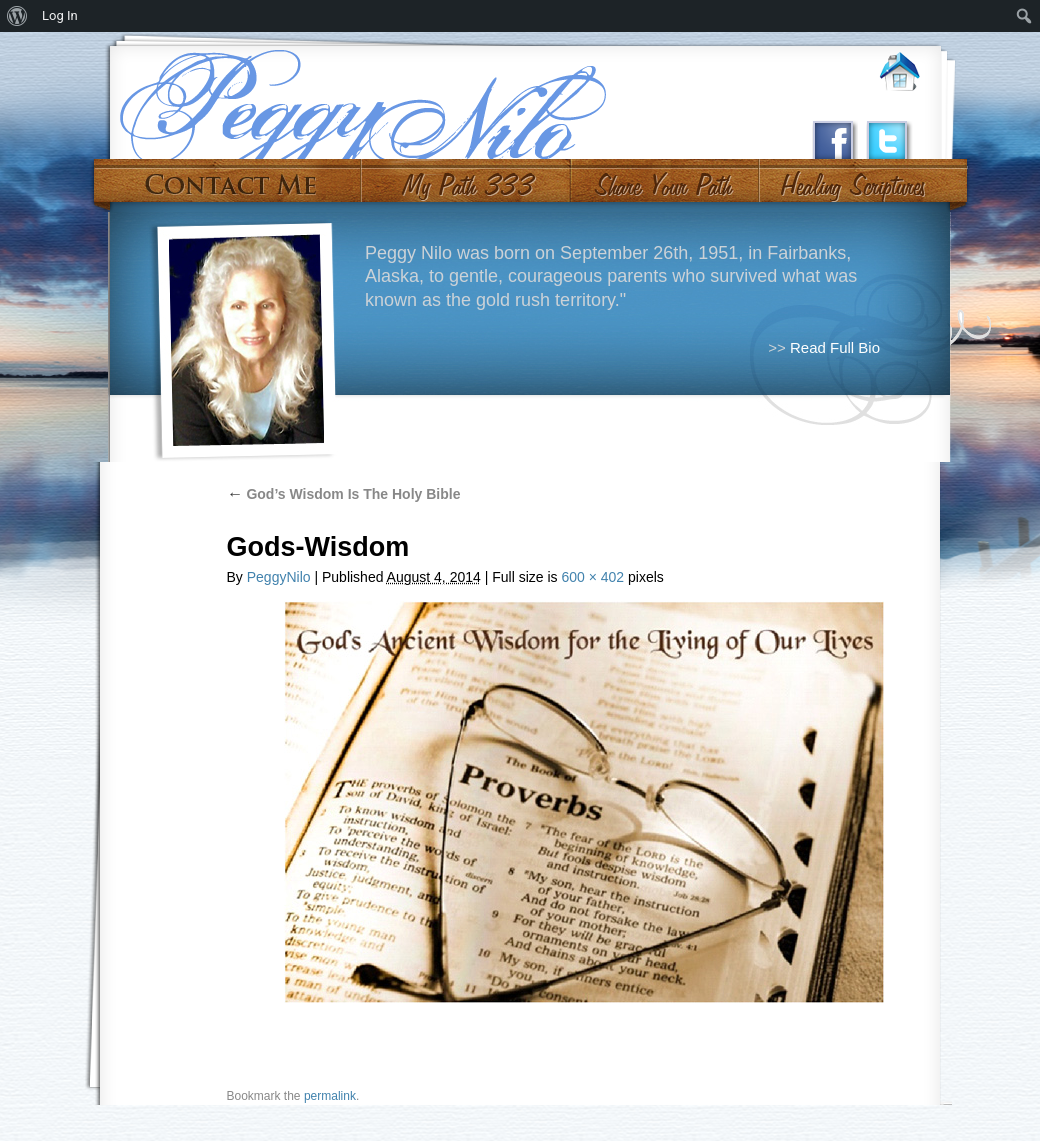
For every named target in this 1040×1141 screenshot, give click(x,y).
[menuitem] (17, 16)
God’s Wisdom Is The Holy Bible (344, 494)
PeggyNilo (279, 577)
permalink (330, 1096)
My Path (466, 178)
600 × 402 (592, 577)
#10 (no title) (851, 178)
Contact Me (230, 178)
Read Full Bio (835, 347)
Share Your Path (662, 178)
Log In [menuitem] (60, 15)
